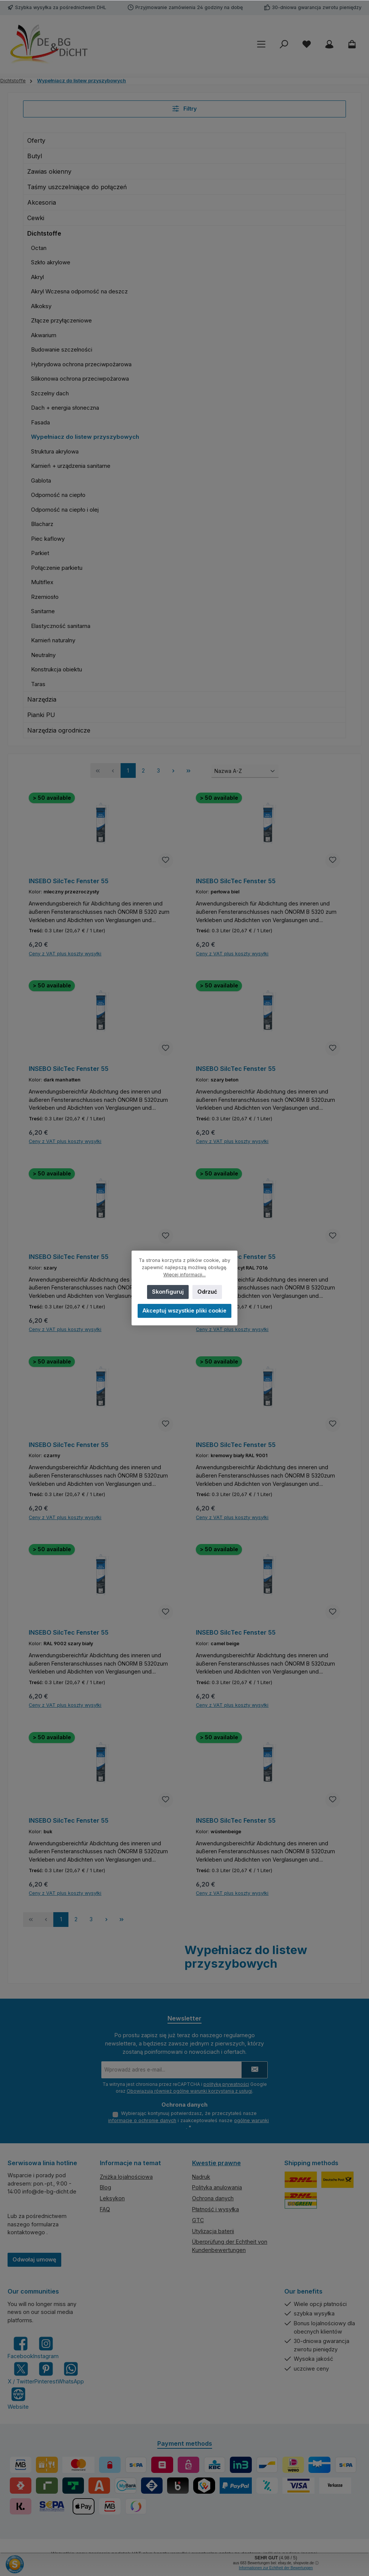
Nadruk (201, 2176)
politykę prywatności (226, 2084)
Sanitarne (43, 611)
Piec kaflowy (48, 538)
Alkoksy (41, 306)
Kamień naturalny (53, 640)
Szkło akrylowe (50, 262)
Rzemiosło (45, 596)
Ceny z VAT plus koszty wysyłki (65, 953)
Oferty (36, 140)
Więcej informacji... (184, 1274)
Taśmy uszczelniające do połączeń (77, 187)
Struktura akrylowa (55, 451)
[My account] (329, 44)
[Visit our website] (18, 2398)
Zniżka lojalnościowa (126, 2176)
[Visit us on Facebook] (20, 2347)
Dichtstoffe (44, 233)
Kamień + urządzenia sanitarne (70, 465)
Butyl (34, 156)
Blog (105, 2187)
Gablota (41, 480)
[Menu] (261, 44)
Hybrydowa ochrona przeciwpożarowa (81, 364)
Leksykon (112, 2198)
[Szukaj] (283, 44)
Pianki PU (41, 715)
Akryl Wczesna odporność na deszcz (79, 291)
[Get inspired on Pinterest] (45, 2373)
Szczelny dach (50, 393)
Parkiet (40, 553)
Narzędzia (41, 699)
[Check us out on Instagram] (46, 2347)
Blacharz (42, 524)
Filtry (184, 108)
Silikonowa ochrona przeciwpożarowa (80, 378)
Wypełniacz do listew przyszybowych (85, 436)
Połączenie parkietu (56, 567)
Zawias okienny (49, 171)
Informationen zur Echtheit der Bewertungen (276, 2568)
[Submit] (254, 2069)
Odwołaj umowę (34, 2259)
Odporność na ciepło (58, 494)
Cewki (35, 218)
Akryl (37, 277)
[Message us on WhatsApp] (70, 2373)
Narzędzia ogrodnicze (58, 730)
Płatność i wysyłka (215, 2209)
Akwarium (43, 335)
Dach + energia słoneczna (65, 407)
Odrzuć (207, 1291)
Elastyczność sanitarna (60, 625)
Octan (39, 247)
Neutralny (43, 655)
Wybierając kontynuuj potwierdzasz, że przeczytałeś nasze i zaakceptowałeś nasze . (188, 2120)
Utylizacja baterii (213, 2231)
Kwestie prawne (216, 2163)
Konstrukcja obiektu (56, 669)
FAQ (105, 2209)
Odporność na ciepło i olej (65, 509)
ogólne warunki (251, 2120)
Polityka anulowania (217, 2187)
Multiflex (42, 582)
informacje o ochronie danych (142, 2120)
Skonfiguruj (168, 1291)
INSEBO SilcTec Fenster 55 (69, 881)
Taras (38, 684)
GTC (198, 2220)
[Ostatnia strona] (188, 770)
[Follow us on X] (21, 2373)
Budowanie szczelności (61, 349)
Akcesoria (41, 202)
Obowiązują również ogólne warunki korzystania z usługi (189, 2091)
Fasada (40, 422)
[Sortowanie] (245, 771)
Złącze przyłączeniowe (61, 320)
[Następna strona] (173, 770)
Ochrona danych (213, 2198)
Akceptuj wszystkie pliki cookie (184, 1310)
